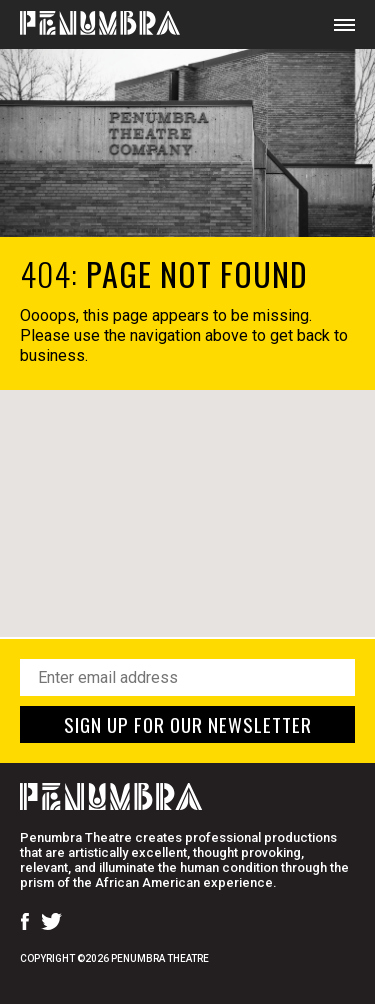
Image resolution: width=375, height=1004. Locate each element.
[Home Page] (90, 24)
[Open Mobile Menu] (344, 24)
